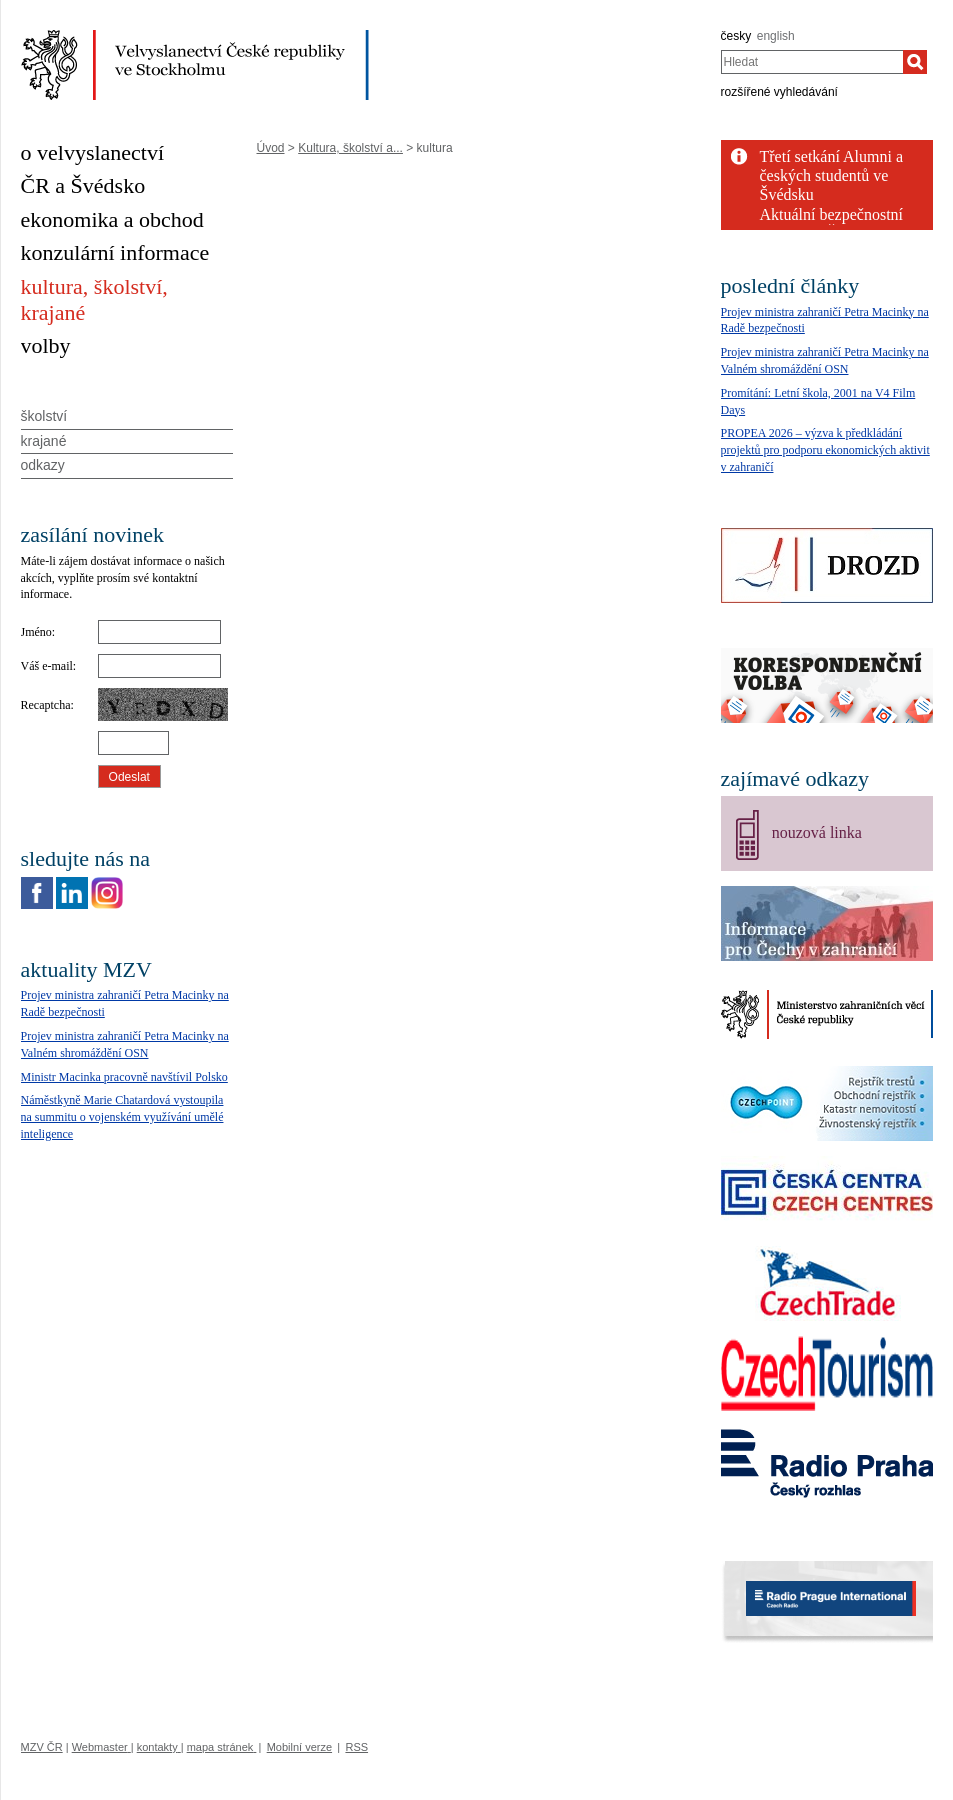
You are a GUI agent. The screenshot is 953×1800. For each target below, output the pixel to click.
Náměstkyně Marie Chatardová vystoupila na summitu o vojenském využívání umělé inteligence (122, 1117)
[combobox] (812, 62)
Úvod (271, 148)
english (776, 36)
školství (44, 416)
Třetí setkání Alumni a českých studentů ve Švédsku (832, 175)
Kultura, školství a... (350, 148)
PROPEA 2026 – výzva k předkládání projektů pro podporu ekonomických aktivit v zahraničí (825, 450)
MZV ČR (42, 1747)
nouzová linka (817, 832)
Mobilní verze (299, 1747)
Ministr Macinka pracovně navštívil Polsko (124, 1077)
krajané (44, 441)
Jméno (36, 632)
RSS (356, 1747)
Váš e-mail (47, 666)
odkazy (43, 465)
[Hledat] (915, 62)
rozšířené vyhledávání (779, 92)
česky (736, 36)
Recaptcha (46, 705)
